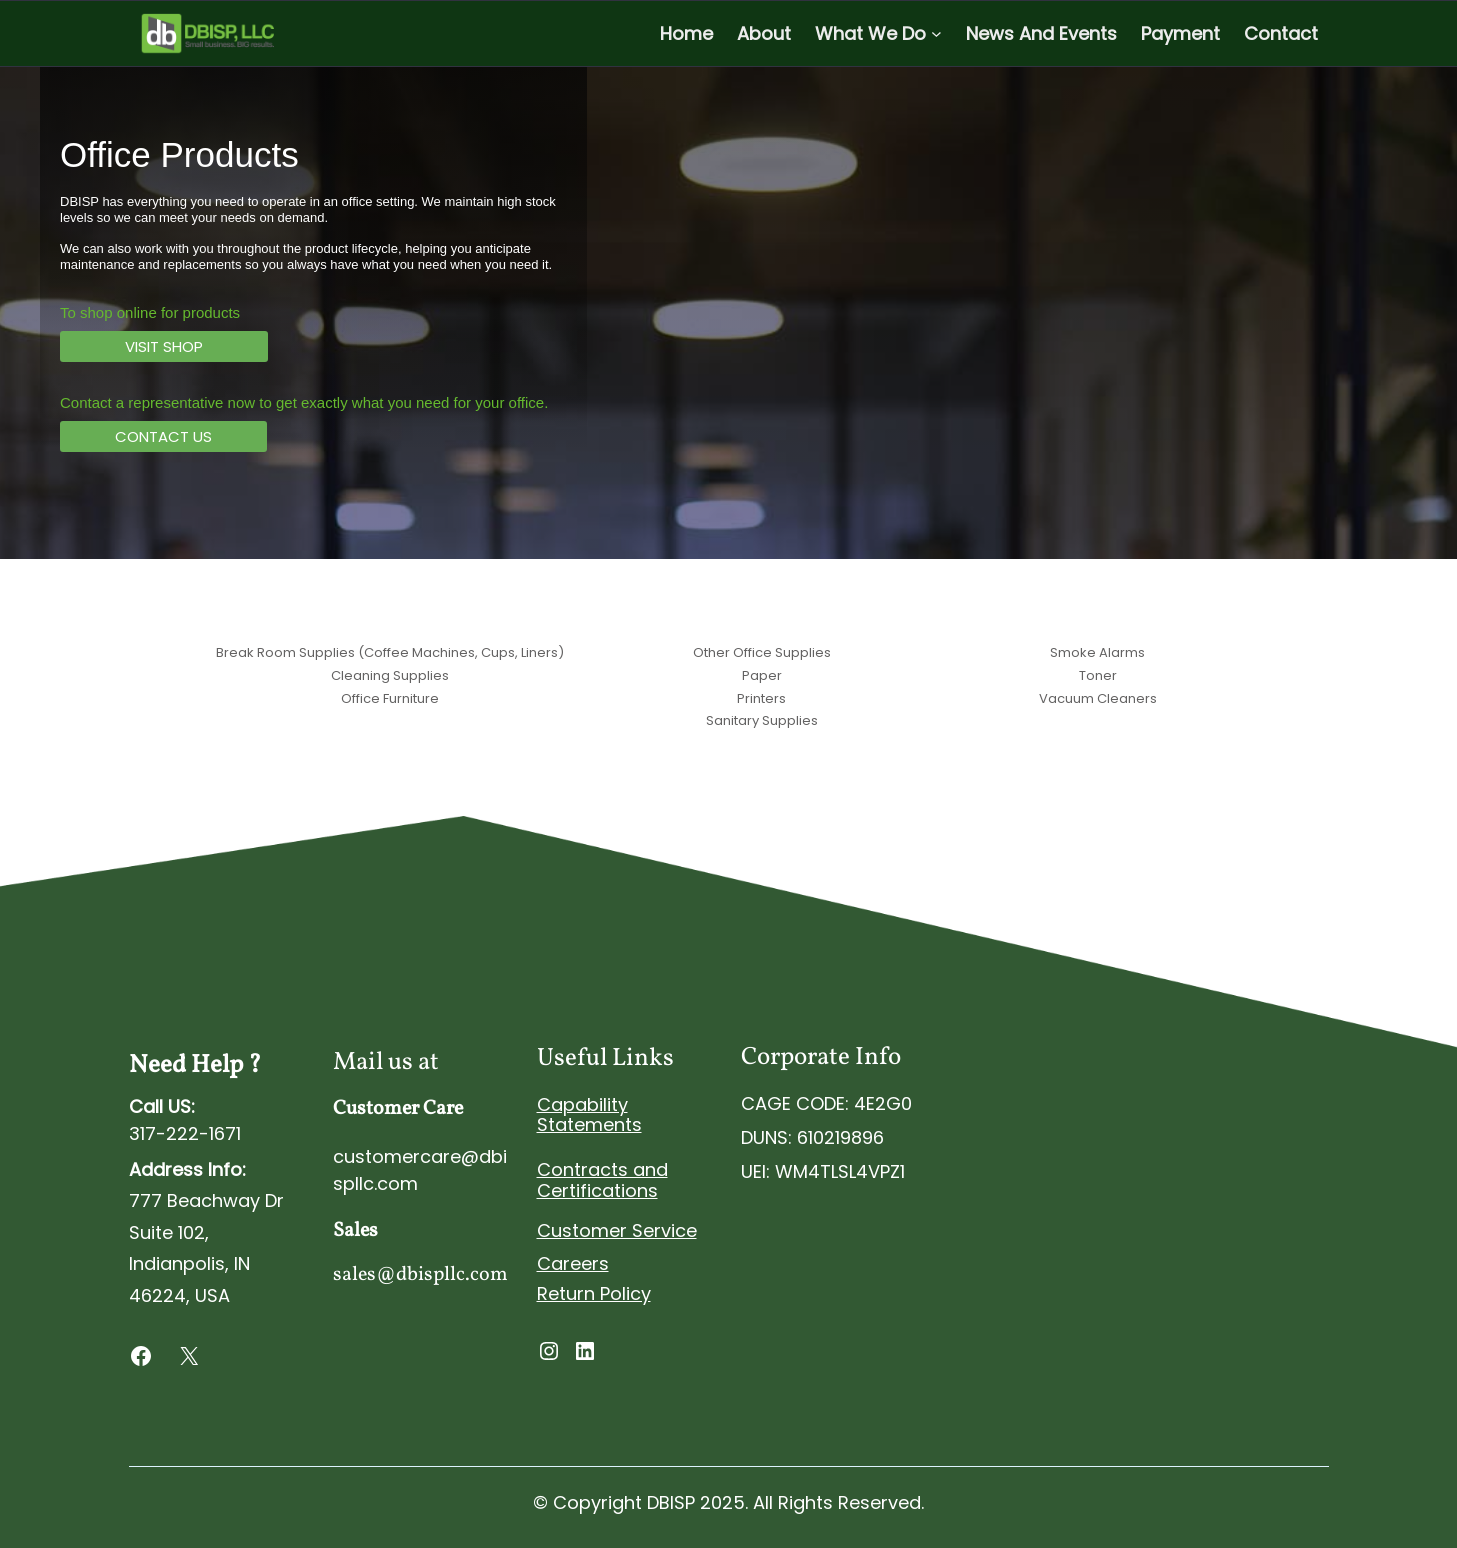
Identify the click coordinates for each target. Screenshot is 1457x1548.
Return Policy (594, 1293)
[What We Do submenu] (936, 33)
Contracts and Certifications (602, 1180)
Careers (573, 1263)
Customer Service (617, 1230)
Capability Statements (589, 1114)
